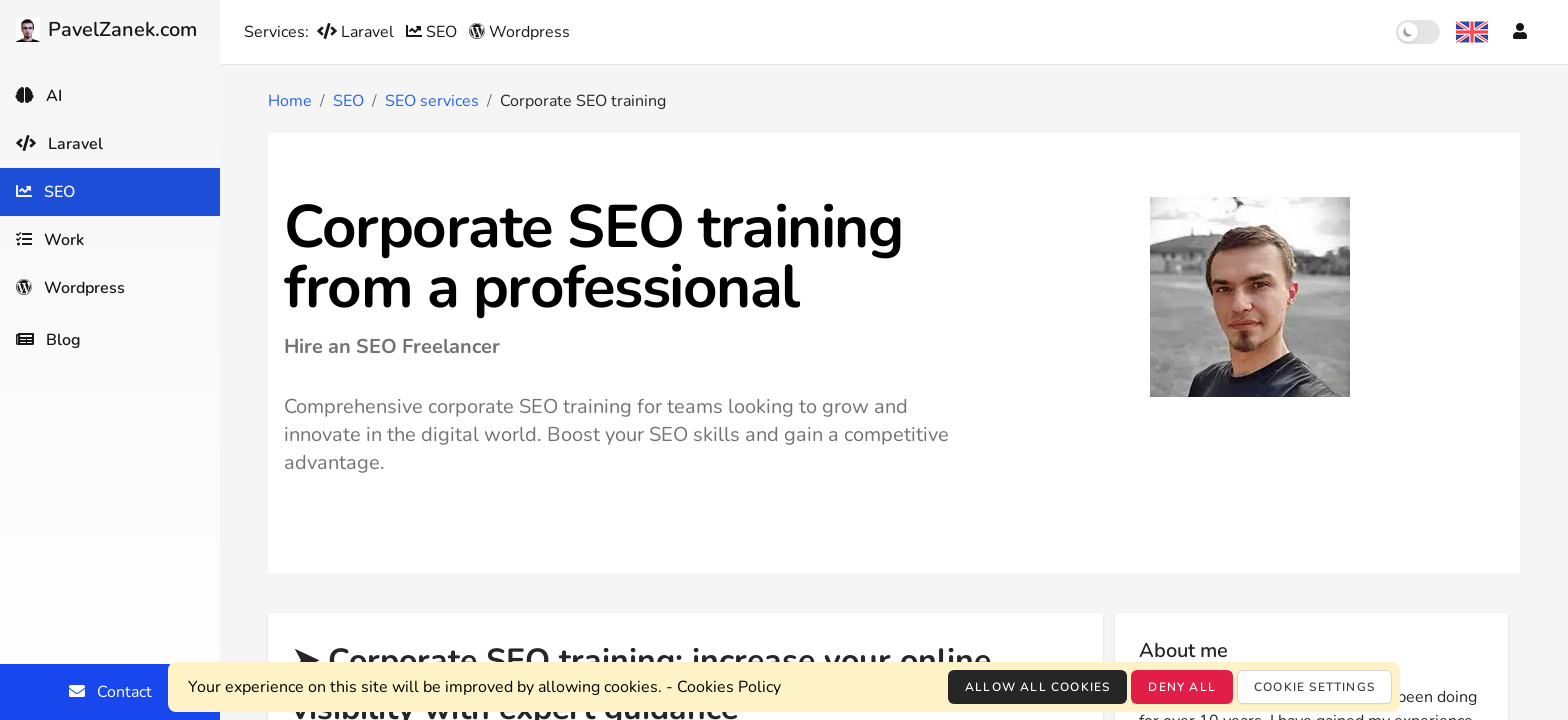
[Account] (1520, 32)
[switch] (1418, 32)
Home (290, 101)
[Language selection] (1472, 32)
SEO (433, 32)
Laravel (357, 32)
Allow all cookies (1037, 687)
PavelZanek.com (106, 29)
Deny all (1182, 687)
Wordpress (519, 32)
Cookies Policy (729, 687)
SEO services (432, 101)
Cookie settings (1314, 687)
